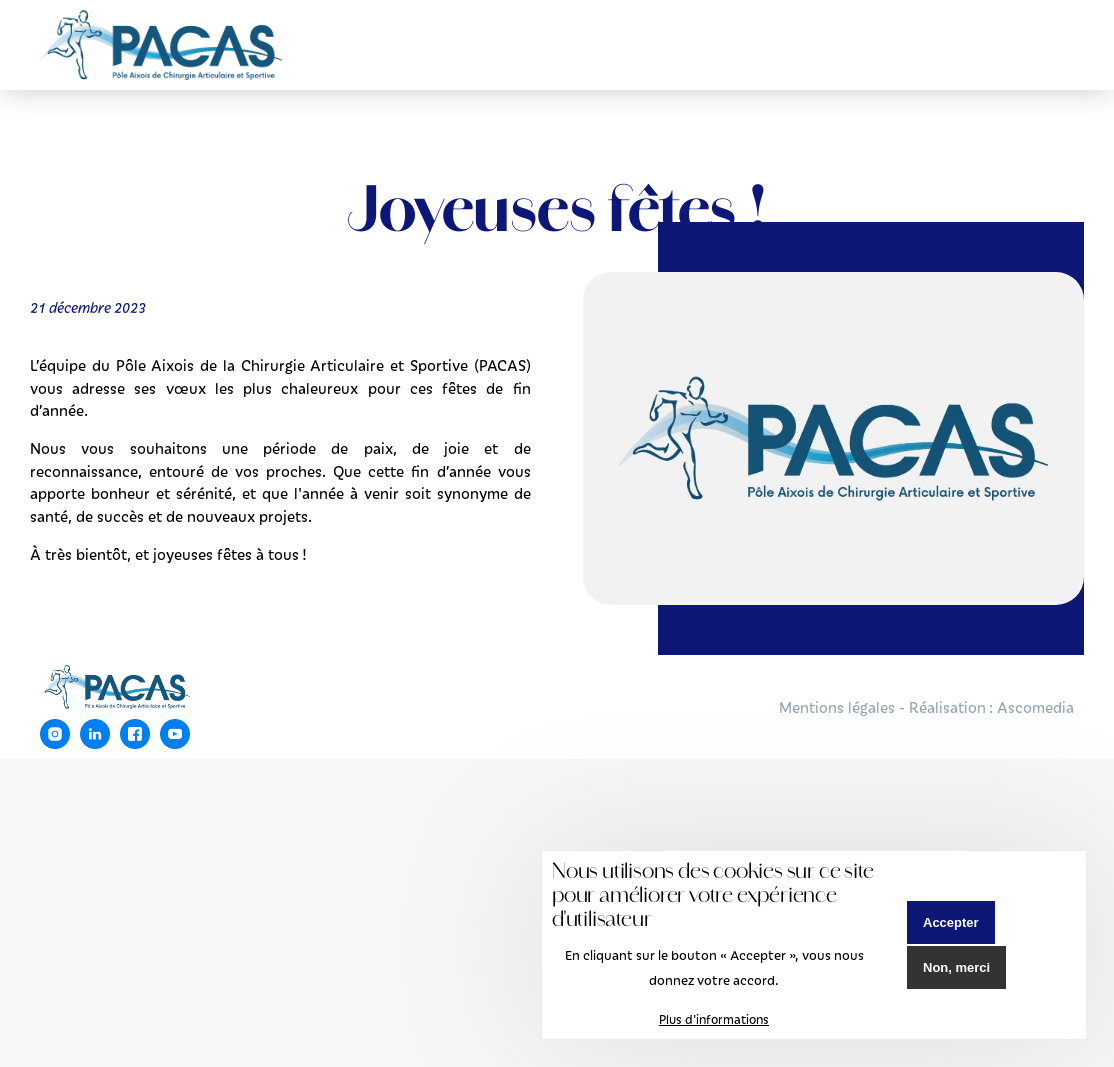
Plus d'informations (714, 1019)
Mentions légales (837, 707)
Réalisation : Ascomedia (991, 707)
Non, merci (956, 967)
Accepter (951, 922)
